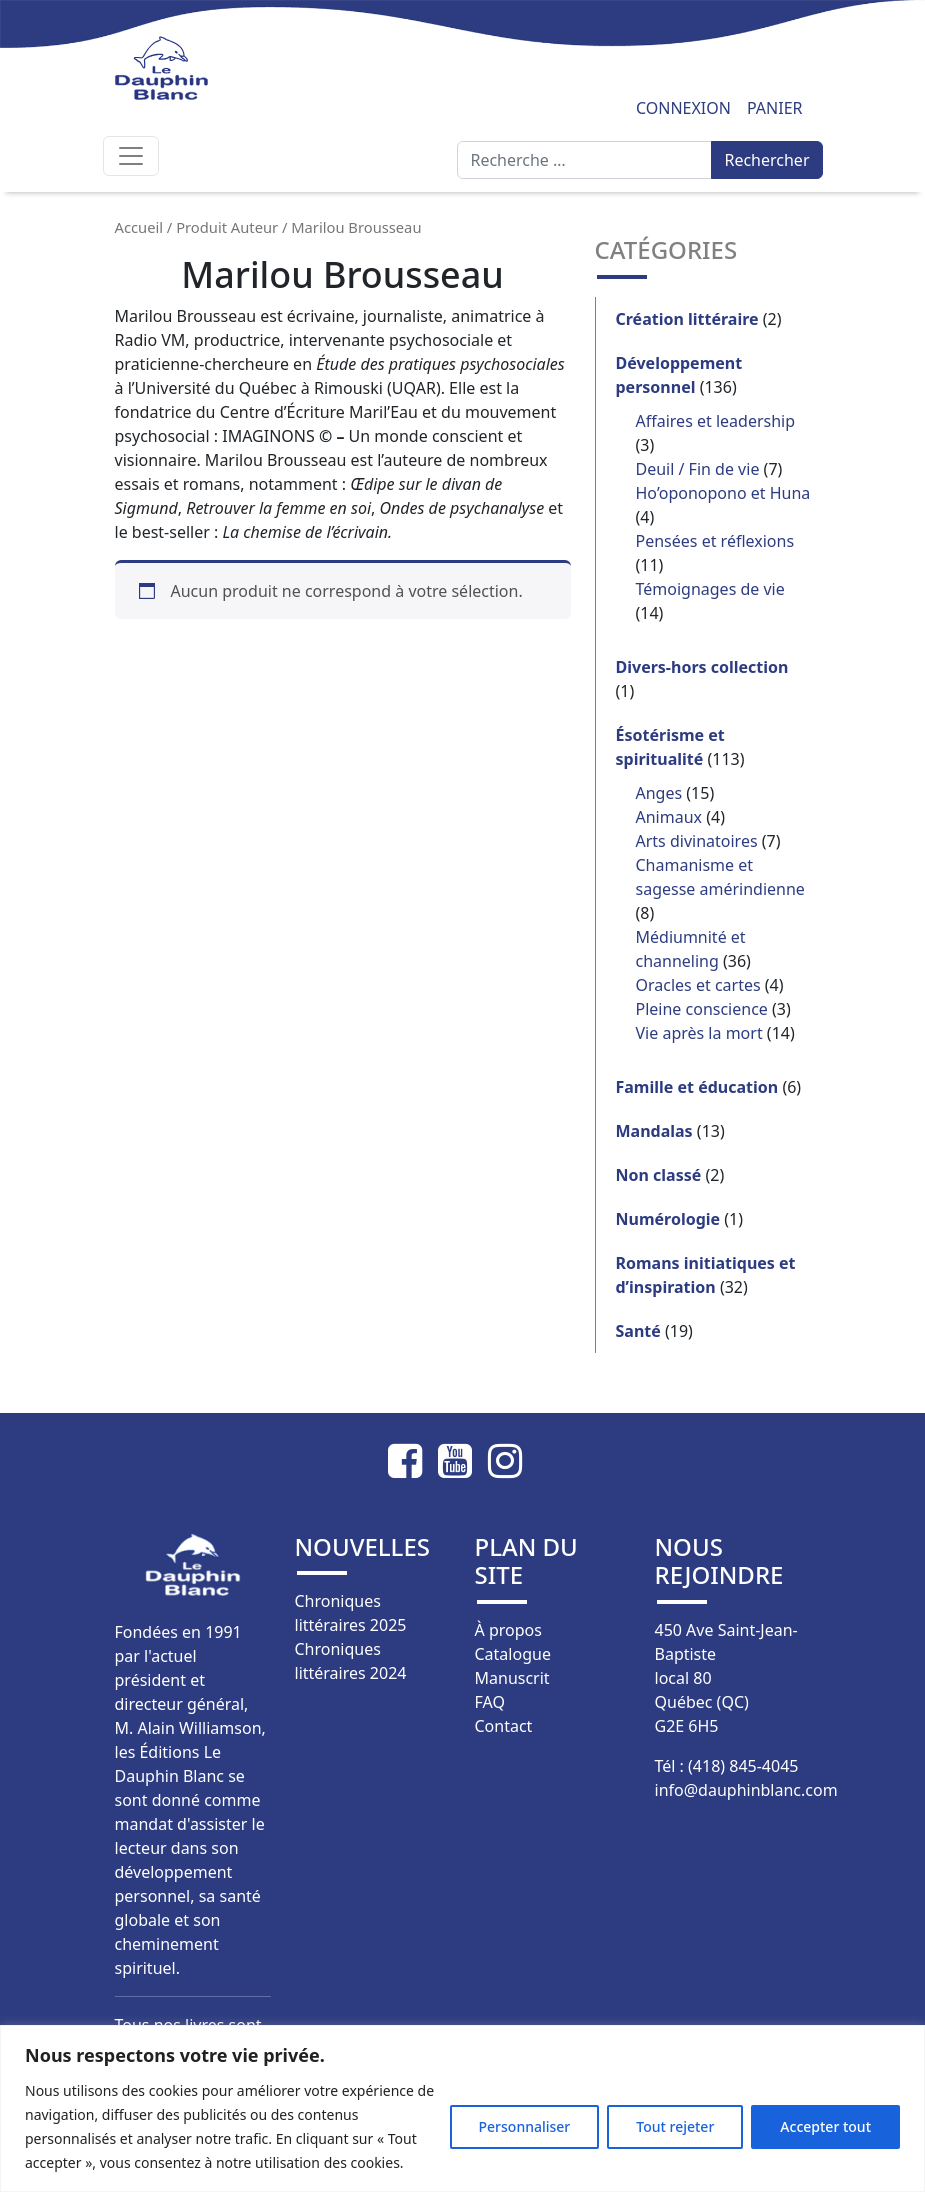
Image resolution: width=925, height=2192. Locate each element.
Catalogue (513, 1654)
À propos (508, 1630)
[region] (462, 2108)
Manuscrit (512, 1678)
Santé (638, 1331)
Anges (659, 793)
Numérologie (668, 1219)
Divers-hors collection (702, 667)
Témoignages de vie (710, 589)
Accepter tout (825, 2126)
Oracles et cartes (698, 985)
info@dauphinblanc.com (746, 1790)
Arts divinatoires (697, 841)
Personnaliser (525, 2126)
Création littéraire (687, 319)
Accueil (139, 227)
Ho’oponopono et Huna (723, 493)
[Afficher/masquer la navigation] (131, 156)
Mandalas (654, 1131)
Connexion (683, 108)
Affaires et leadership (716, 421)
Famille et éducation (697, 1087)
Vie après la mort (699, 1033)
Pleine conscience (702, 1009)
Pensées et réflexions (715, 541)
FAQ (490, 1702)
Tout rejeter (675, 2126)
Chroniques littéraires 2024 (351, 1661)
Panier (775, 108)
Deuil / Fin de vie (698, 469)
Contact (504, 1726)
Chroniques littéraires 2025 (351, 1613)
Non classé (659, 1175)
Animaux (669, 817)
